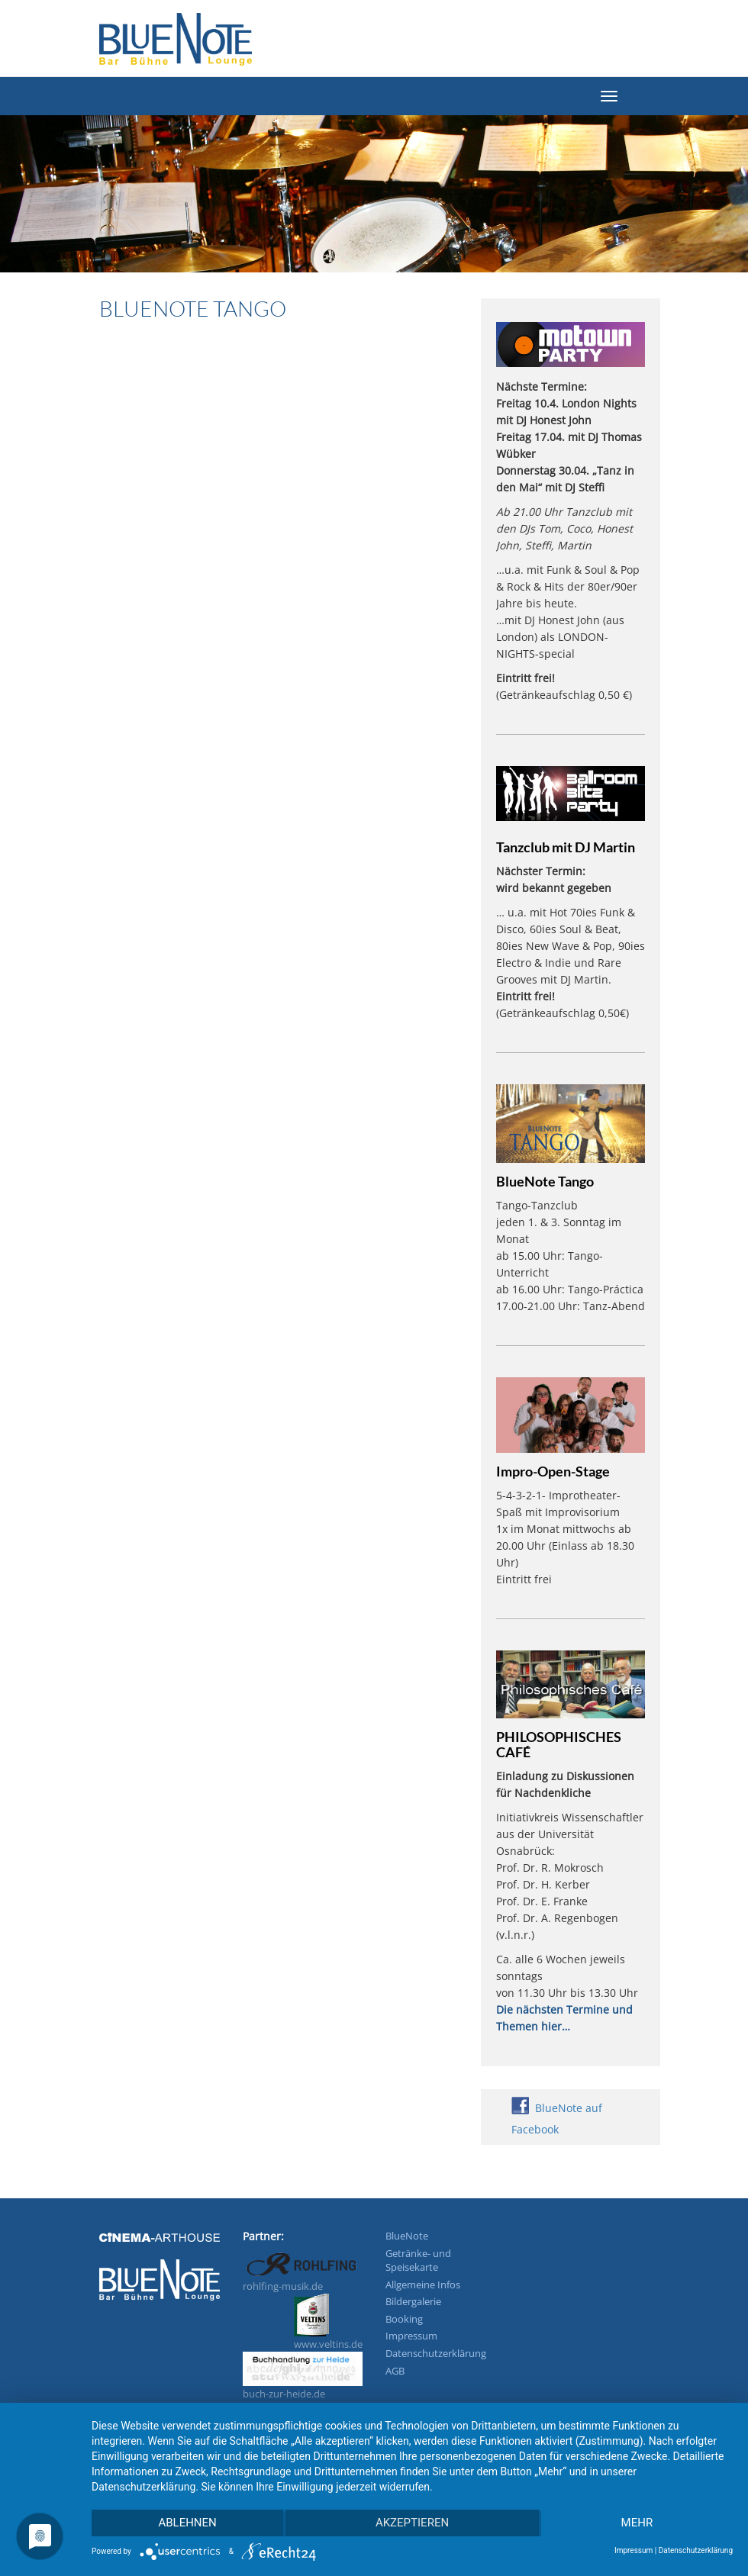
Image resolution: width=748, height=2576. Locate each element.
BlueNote (406, 2236)
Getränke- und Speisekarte (418, 2260)
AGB (395, 2371)
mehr (637, 2523)
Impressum (411, 2336)
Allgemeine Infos (422, 2284)
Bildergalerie (413, 2301)
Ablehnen (187, 2523)
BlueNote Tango (545, 1181)
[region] (374, 203)
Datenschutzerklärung (435, 2353)
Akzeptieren (412, 2523)
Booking (404, 2319)
